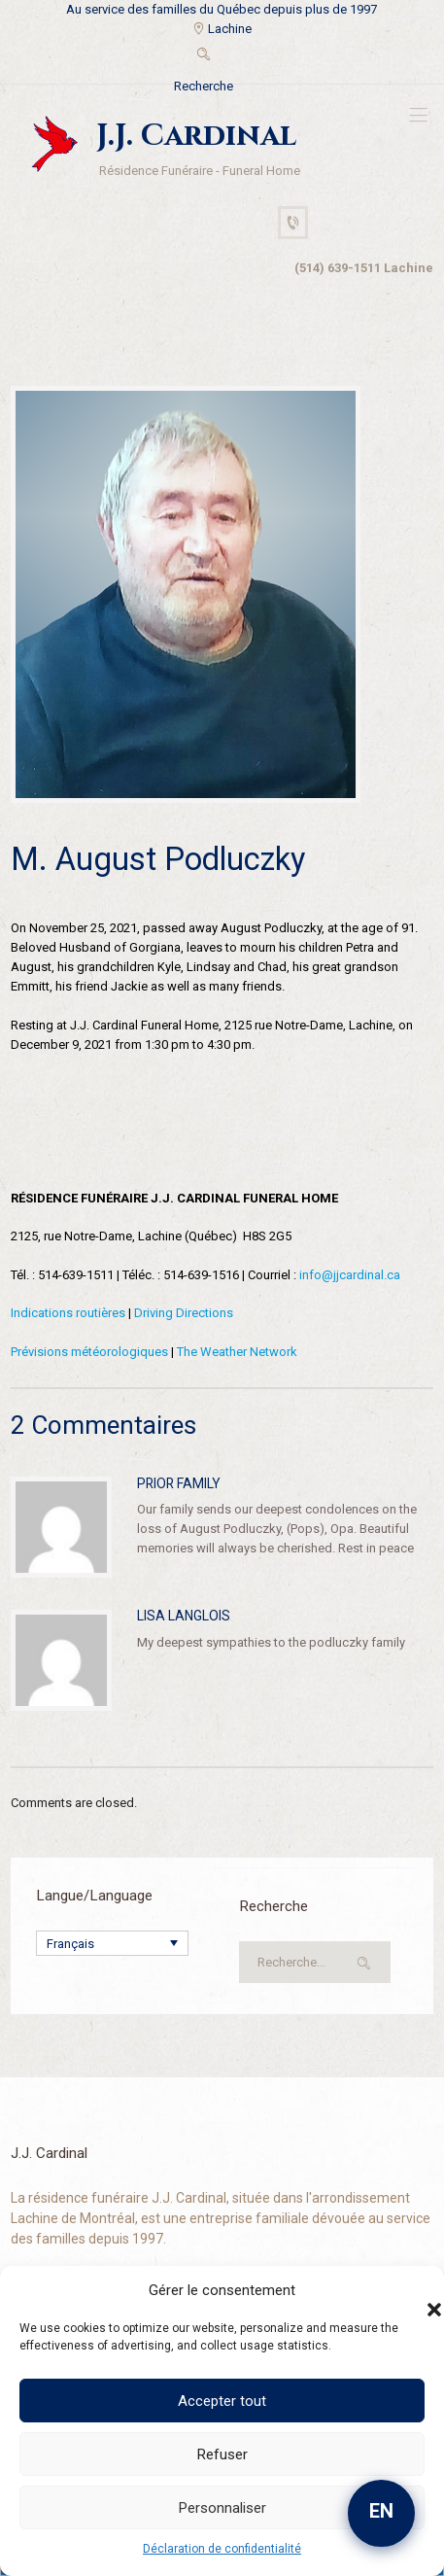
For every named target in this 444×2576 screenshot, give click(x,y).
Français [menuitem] (70, 1943)
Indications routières (68, 1312)
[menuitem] (112, 1943)
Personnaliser (222, 2508)
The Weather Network (237, 1351)
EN (381, 2511)
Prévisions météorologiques (89, 1351)
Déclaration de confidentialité (222, 2549)
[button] (415, 2290)
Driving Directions (183, 1312)
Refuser (222, 2454)
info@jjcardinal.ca (349, 1275)
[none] (112, 1943)
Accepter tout (222, 2401)
